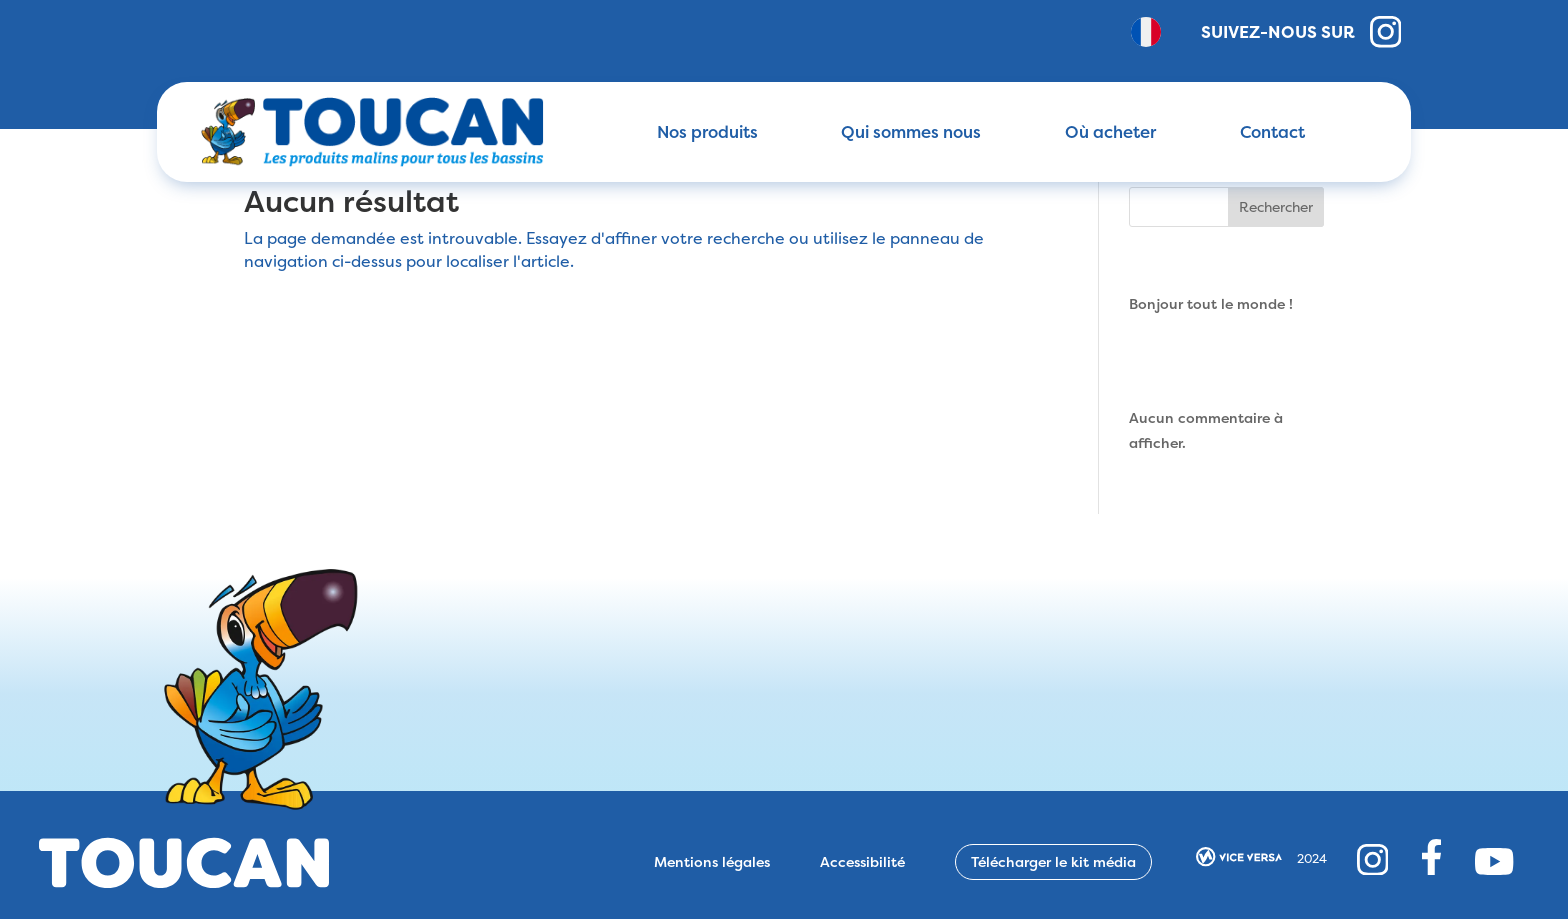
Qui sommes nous (911, 132)
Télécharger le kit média (1053, 861)
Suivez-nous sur (1301, 32)
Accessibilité (862, 862)
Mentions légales (712, 862)
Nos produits (707, 132)
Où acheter (1110, 132)
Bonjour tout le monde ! (1211, 303)
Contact (1272, 132)
